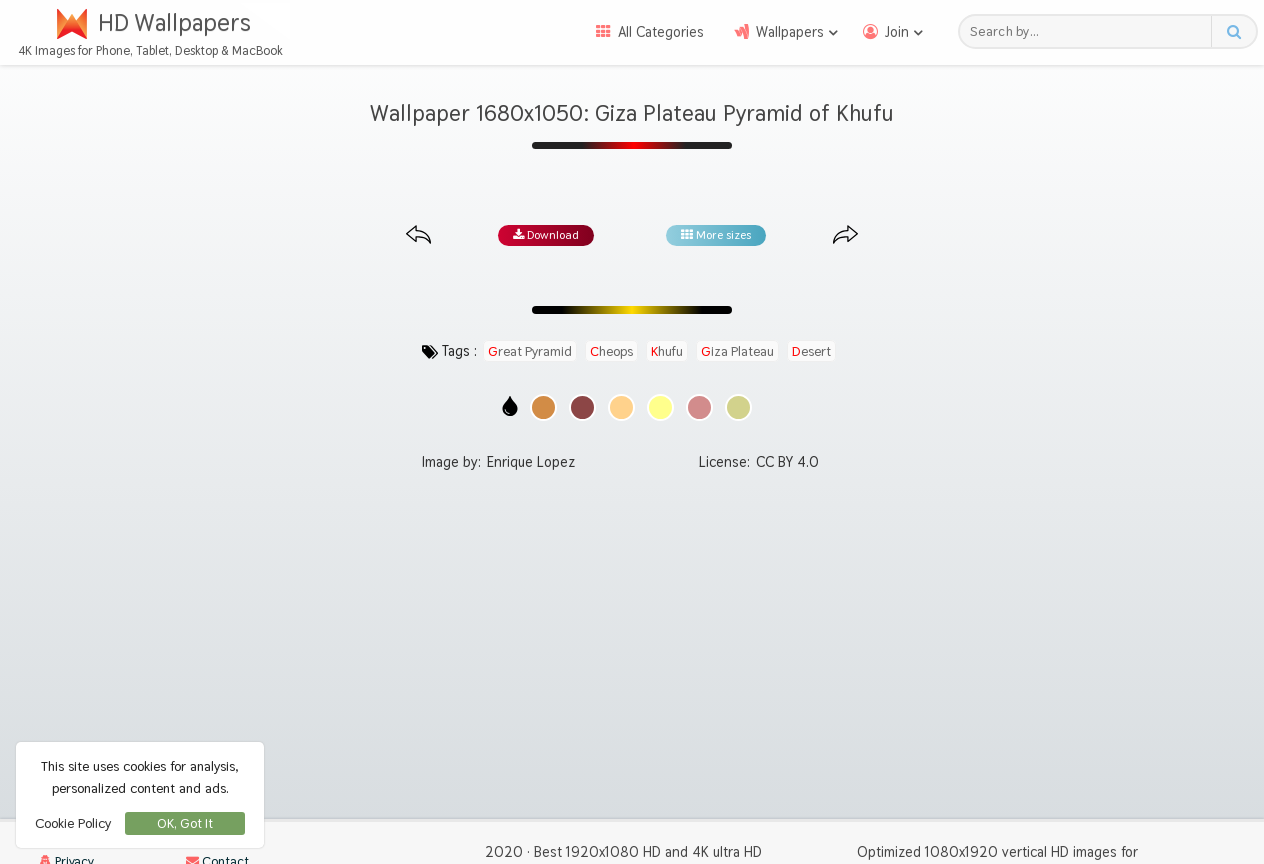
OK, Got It (185, 823)
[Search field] (1090, 31)
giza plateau (737, 351)
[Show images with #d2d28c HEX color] (738, 407)
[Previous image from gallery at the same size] (418, 235)
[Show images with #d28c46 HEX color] (543, 407)
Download (546, 235)
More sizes (716, 235)
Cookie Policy (73, 823)
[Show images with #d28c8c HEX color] (699, 407)
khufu (667, 351)
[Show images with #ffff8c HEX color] (660, 407)
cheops (611, 351)
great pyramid (530, 351)
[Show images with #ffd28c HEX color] (621, 407)
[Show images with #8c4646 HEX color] (582, 407)
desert (811, 351)
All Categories (661, 32)
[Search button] (1233, 31)
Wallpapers (790, 32)
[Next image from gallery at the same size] (845, 235)
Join (897, 32)
